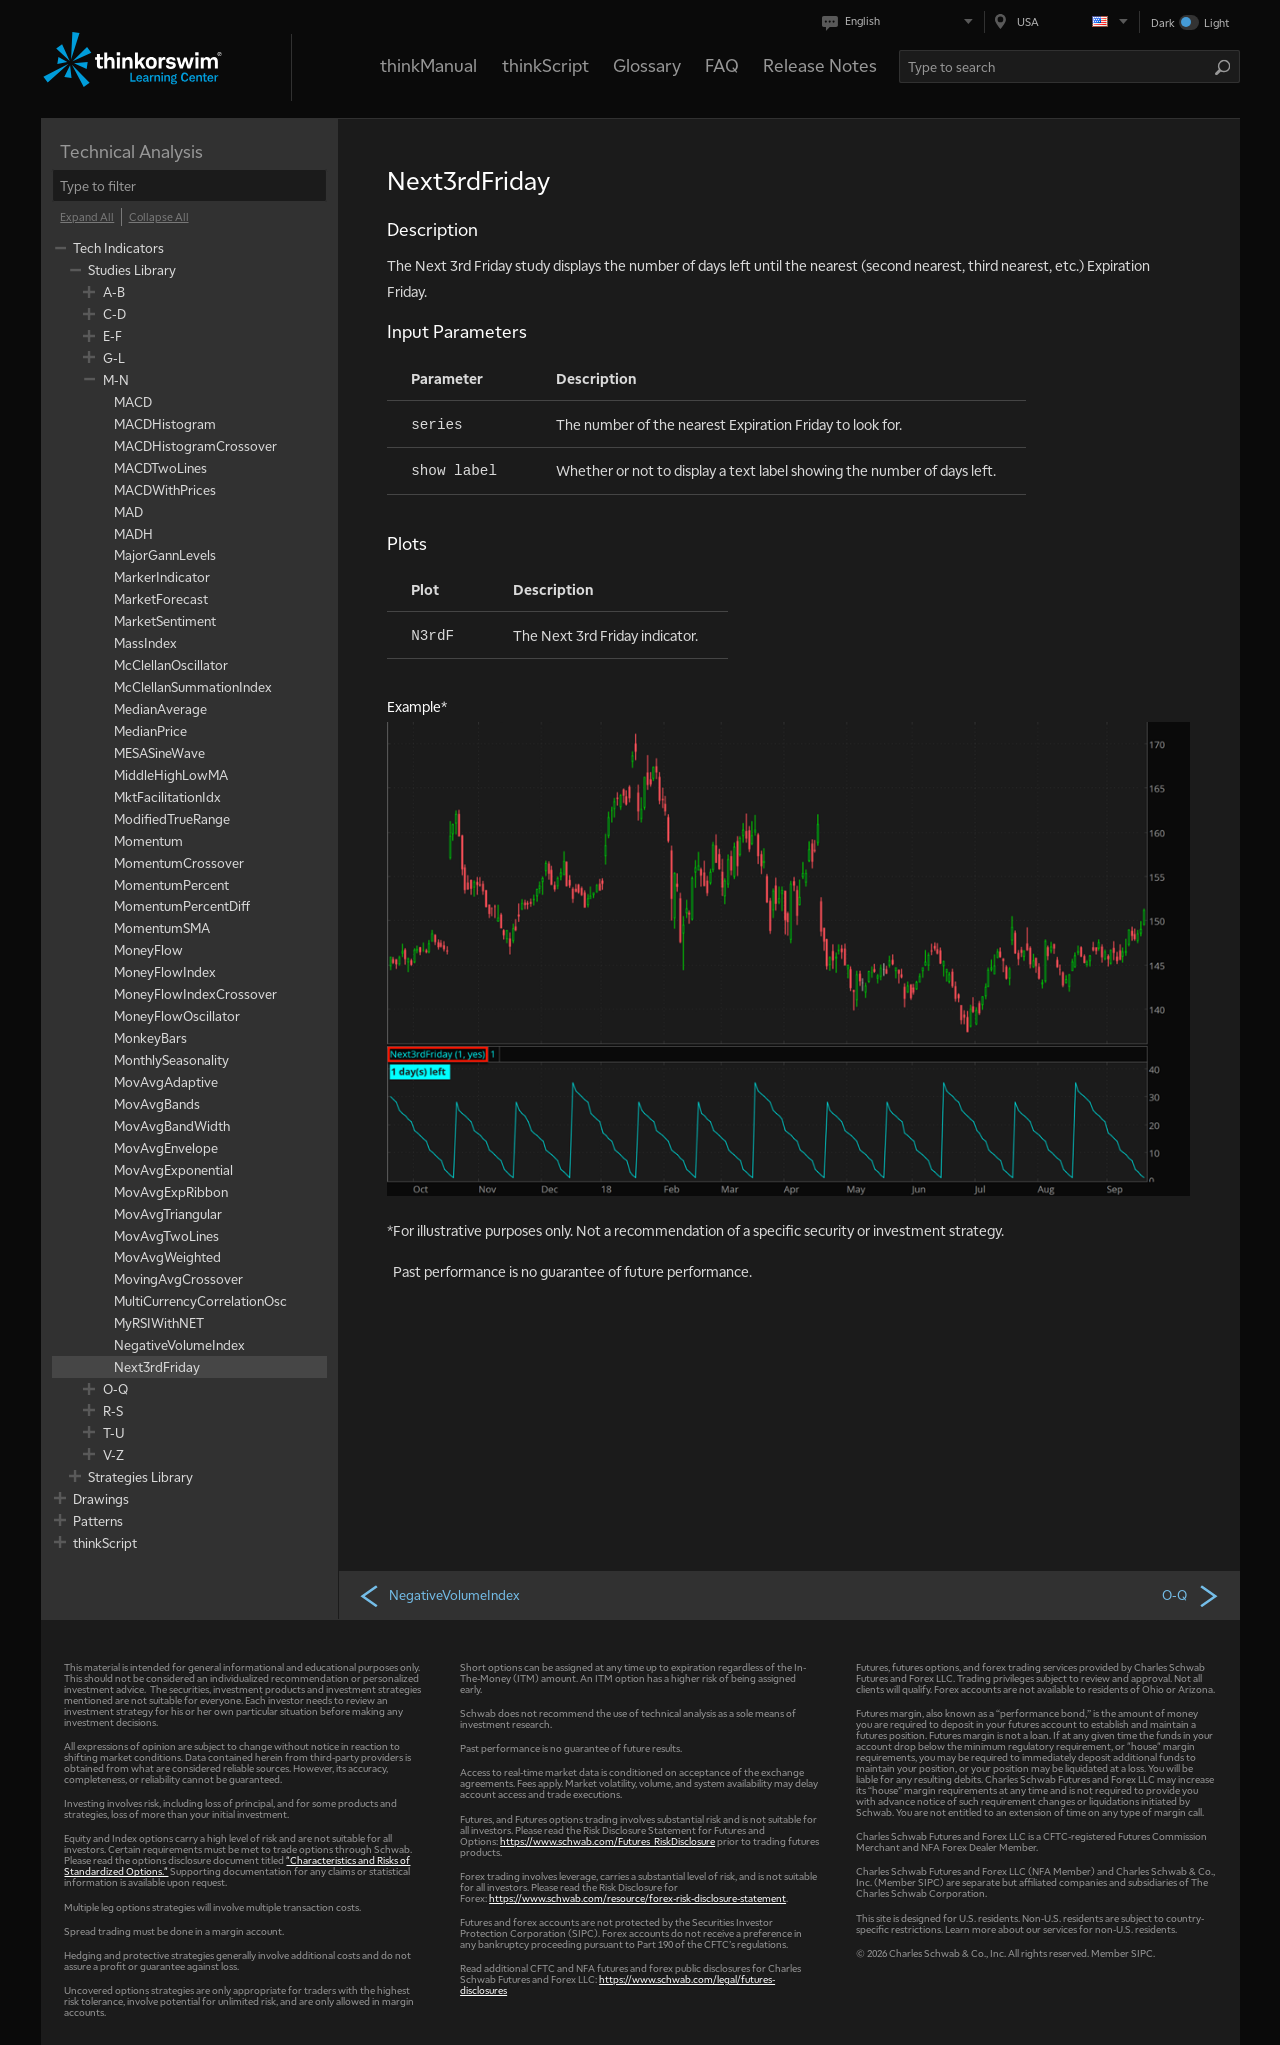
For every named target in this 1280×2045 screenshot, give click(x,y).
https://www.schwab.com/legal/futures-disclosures (617, 1984)
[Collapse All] (159, 217)
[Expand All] (87, 217)
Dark (1163, 22)
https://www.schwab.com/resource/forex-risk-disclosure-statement (637, 1897)
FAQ (722, 64)
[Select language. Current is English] (901, 21)
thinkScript (545, 64)
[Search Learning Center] (1057, 66)
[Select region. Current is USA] (1062, 21)
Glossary (647, 64)
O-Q (1191, 1595)
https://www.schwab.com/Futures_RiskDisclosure (607, 1840)
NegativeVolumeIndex (439, 1595)
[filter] (189, 185)
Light (1216, 22)
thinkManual (428, 64)
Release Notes (820, 64)
